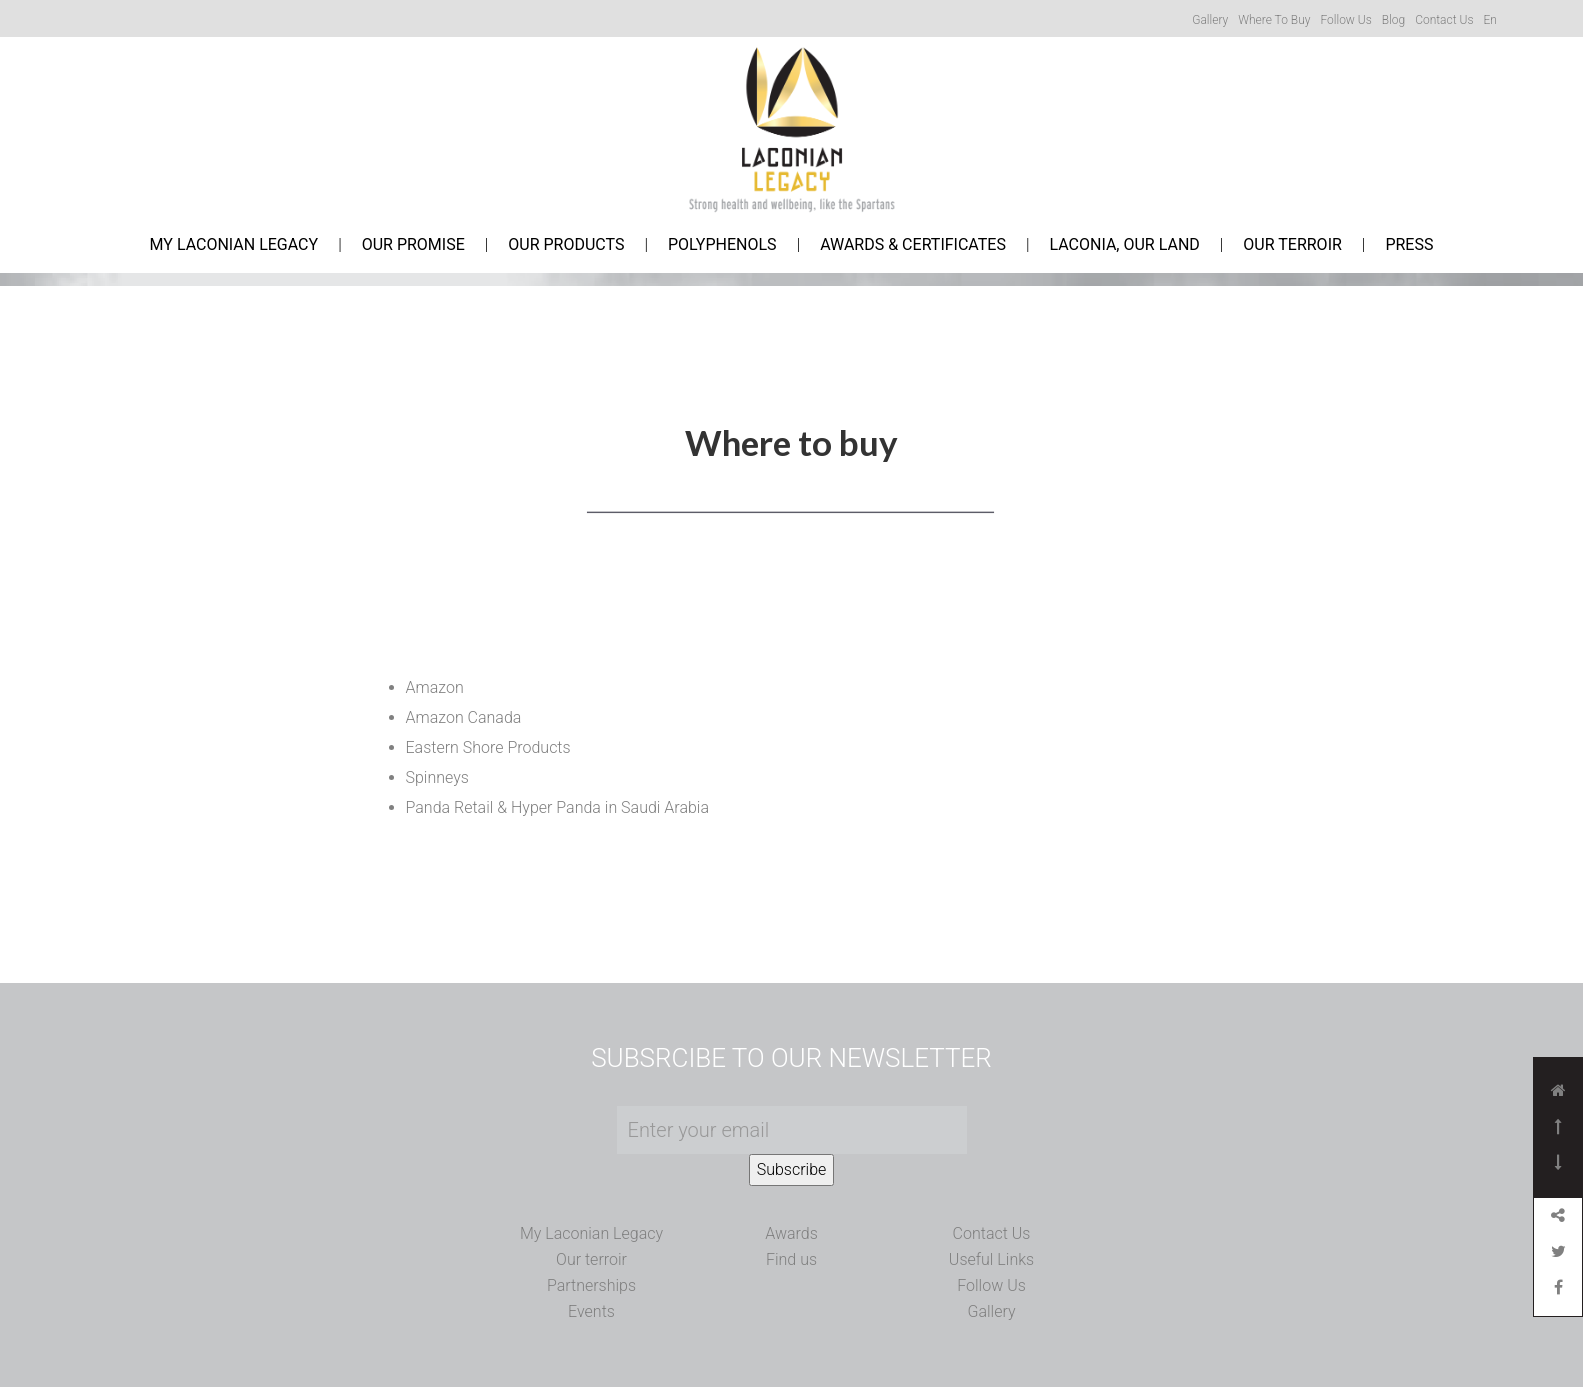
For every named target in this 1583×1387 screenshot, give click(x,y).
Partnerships (591, 1285)
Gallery (1210, 20)
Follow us (1345, 20)
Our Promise (413, 245)
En (1489, 20)
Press (1409, 245)
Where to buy (1274, 20)
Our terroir (591, 1259)
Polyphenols (722, 245)
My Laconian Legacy (234, 245)
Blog (1393, 20)
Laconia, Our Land (1124, 245)
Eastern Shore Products (488, 747)
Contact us (1444, 20)
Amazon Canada (464, 717)
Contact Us (992, 1233)
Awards (791, 1233)
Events (591, 1311)
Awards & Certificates (913, 245)
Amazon (435, 687)
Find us (791, 1259)
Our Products (566, 245)
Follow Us (991, 1285)
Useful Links (991, 1259)
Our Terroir (1292, 245)
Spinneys (437, 777)
